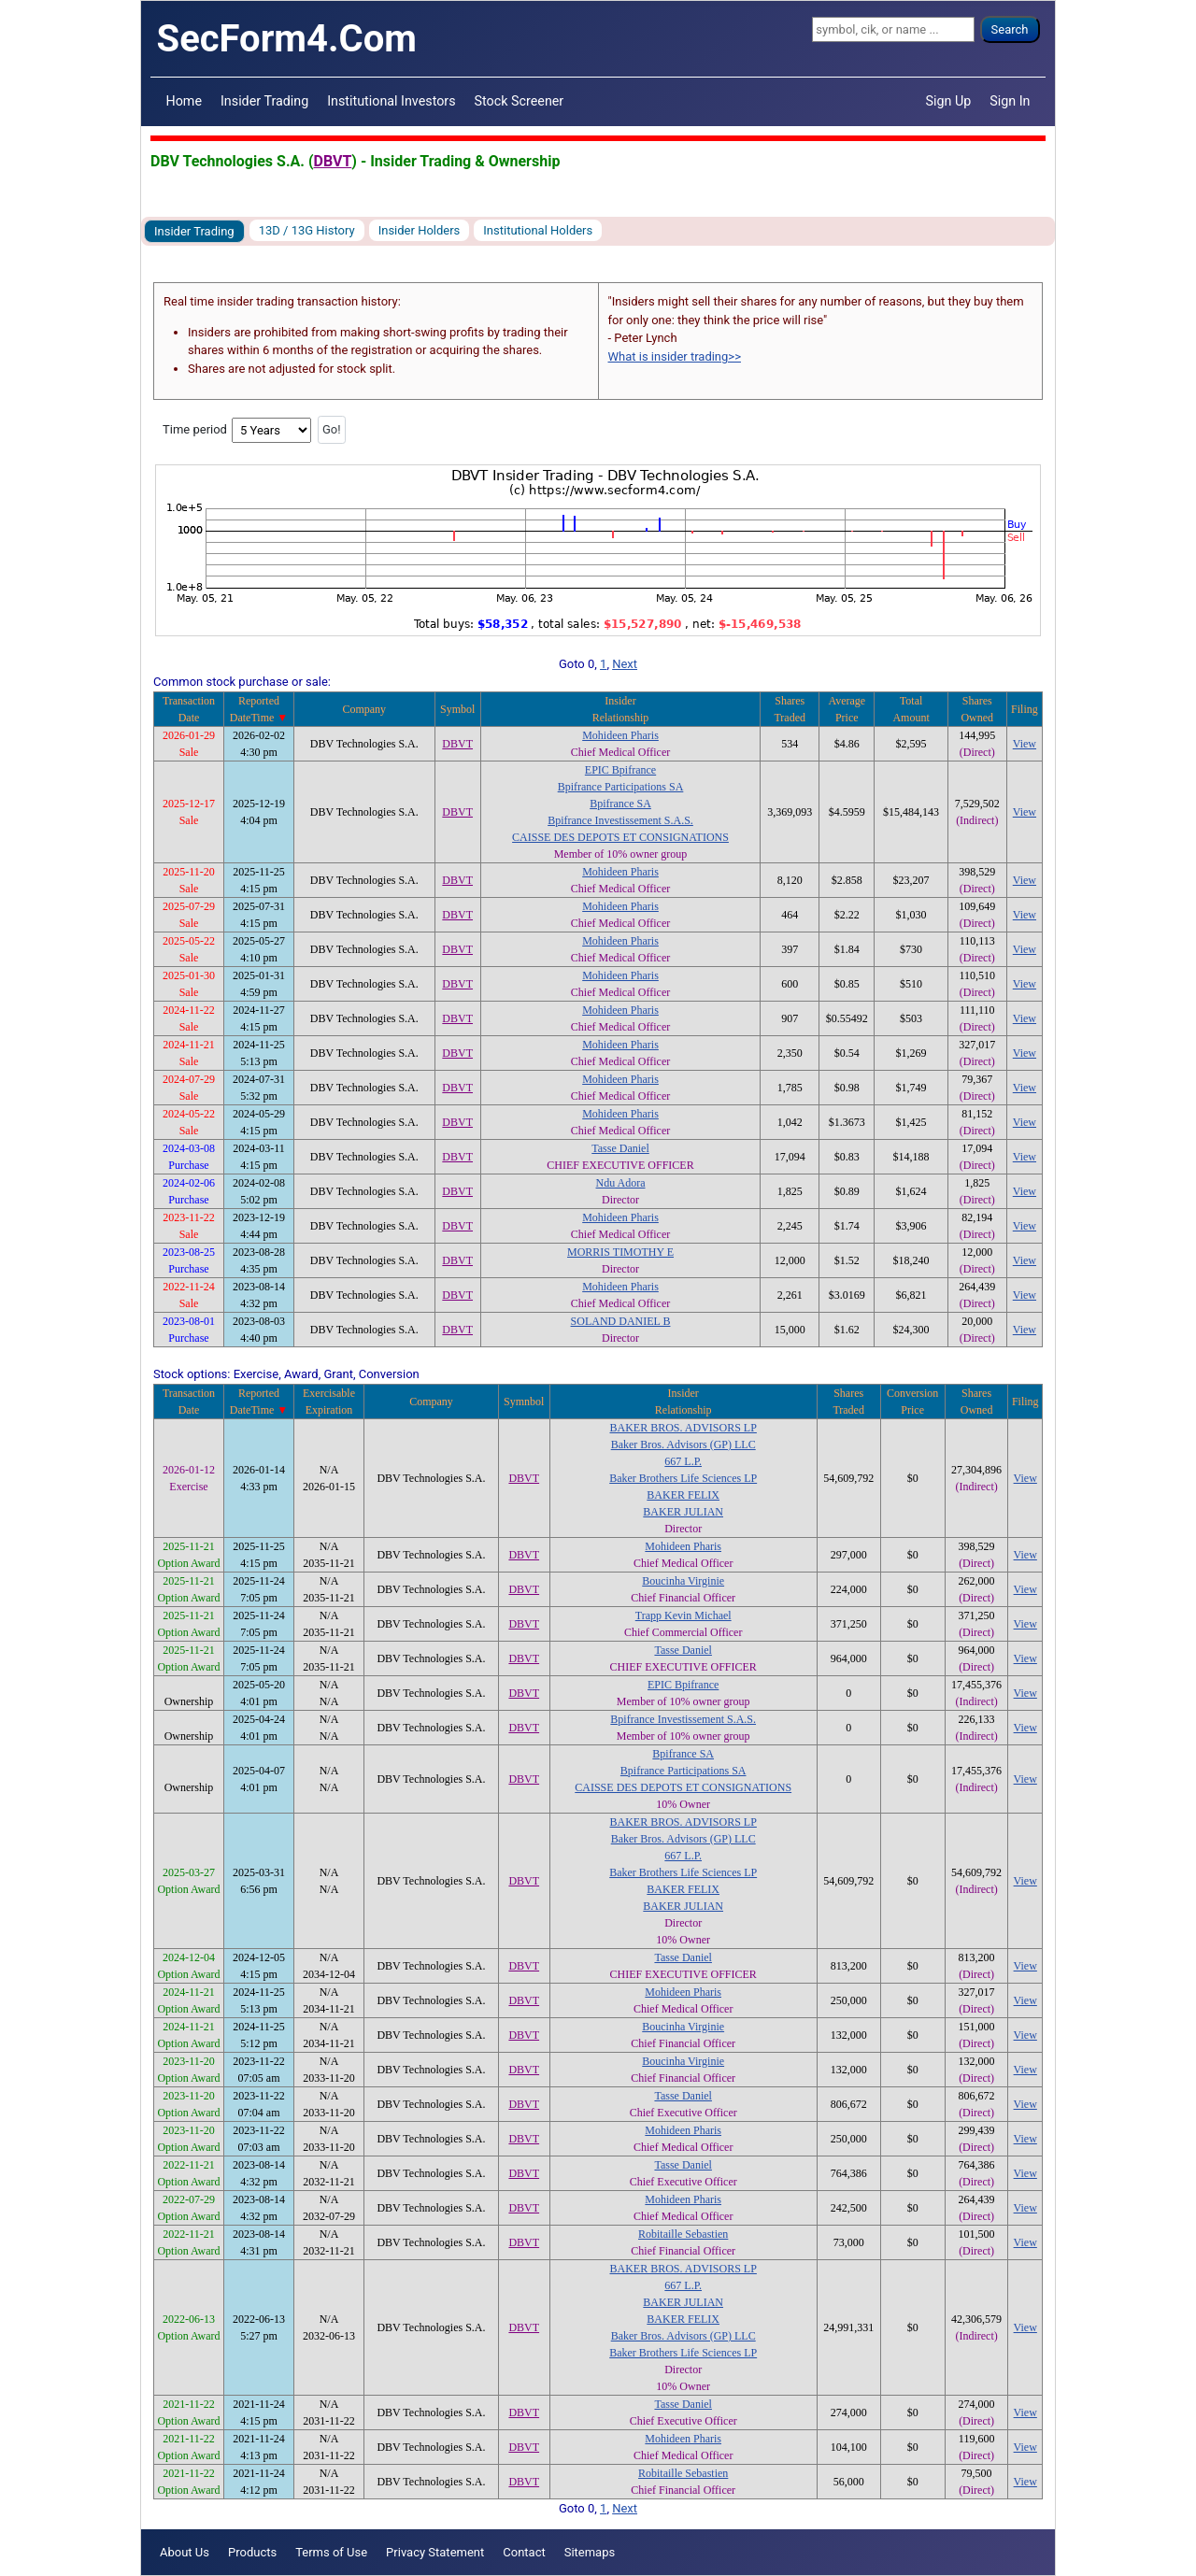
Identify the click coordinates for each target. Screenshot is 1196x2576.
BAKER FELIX (683, 1494)
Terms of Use (331, 2552)
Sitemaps (590, 2552)
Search (1010, 29)
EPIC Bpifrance (620, 769)
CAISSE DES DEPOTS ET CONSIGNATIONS (620, 837)
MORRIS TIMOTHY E (620, 1252)
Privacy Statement (435, 2552)
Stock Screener (519, 100)
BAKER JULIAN (683, 1511)
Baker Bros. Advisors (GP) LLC (683, 1444)
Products (252, 2552)
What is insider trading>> (674, 356)
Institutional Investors (391, 100)
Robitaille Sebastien (683, 2234)
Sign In (1010, 100)
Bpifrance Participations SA (621, 786)
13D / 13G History (307, 230)
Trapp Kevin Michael (683, 1615)
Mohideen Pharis (620, 735)
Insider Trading (264, 100)
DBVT (333, 161)
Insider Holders (419, 230)
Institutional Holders (537, 230)
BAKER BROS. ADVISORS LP (683, 1427)
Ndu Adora (621, 1182)
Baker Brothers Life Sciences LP (683, 1478)
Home (184, 100)
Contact (524, 2552)
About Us (184, 2552)
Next (624, 664)
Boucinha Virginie (683, 1580)
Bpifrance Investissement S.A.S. (620, 820)
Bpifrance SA (620, 803)
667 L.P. (683, 1461)
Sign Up (949, 100)
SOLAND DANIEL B (621, 1321)
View (1024, 743)
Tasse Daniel (619, 1148)
